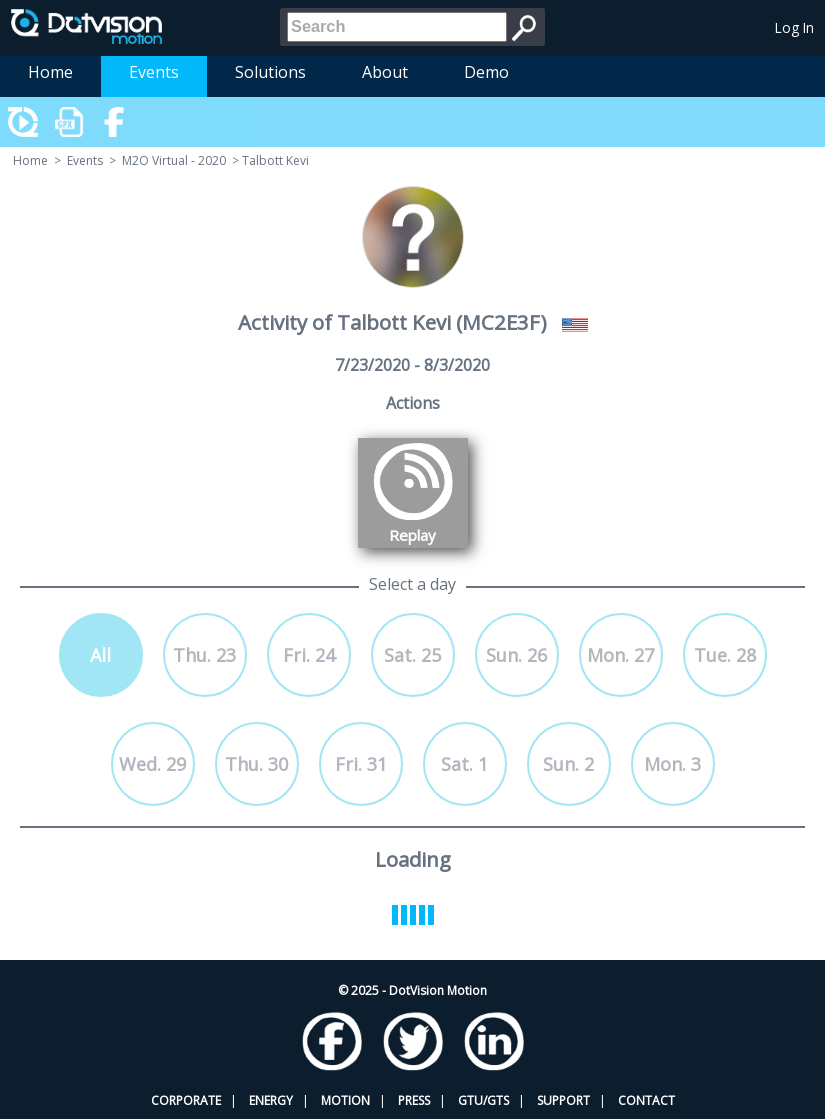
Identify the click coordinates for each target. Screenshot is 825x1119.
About (385, 72)
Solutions (270, 72)
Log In (794, 27)
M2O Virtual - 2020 (174, 160)
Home (50, 72)
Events (154, 72)
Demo (486, 72)
